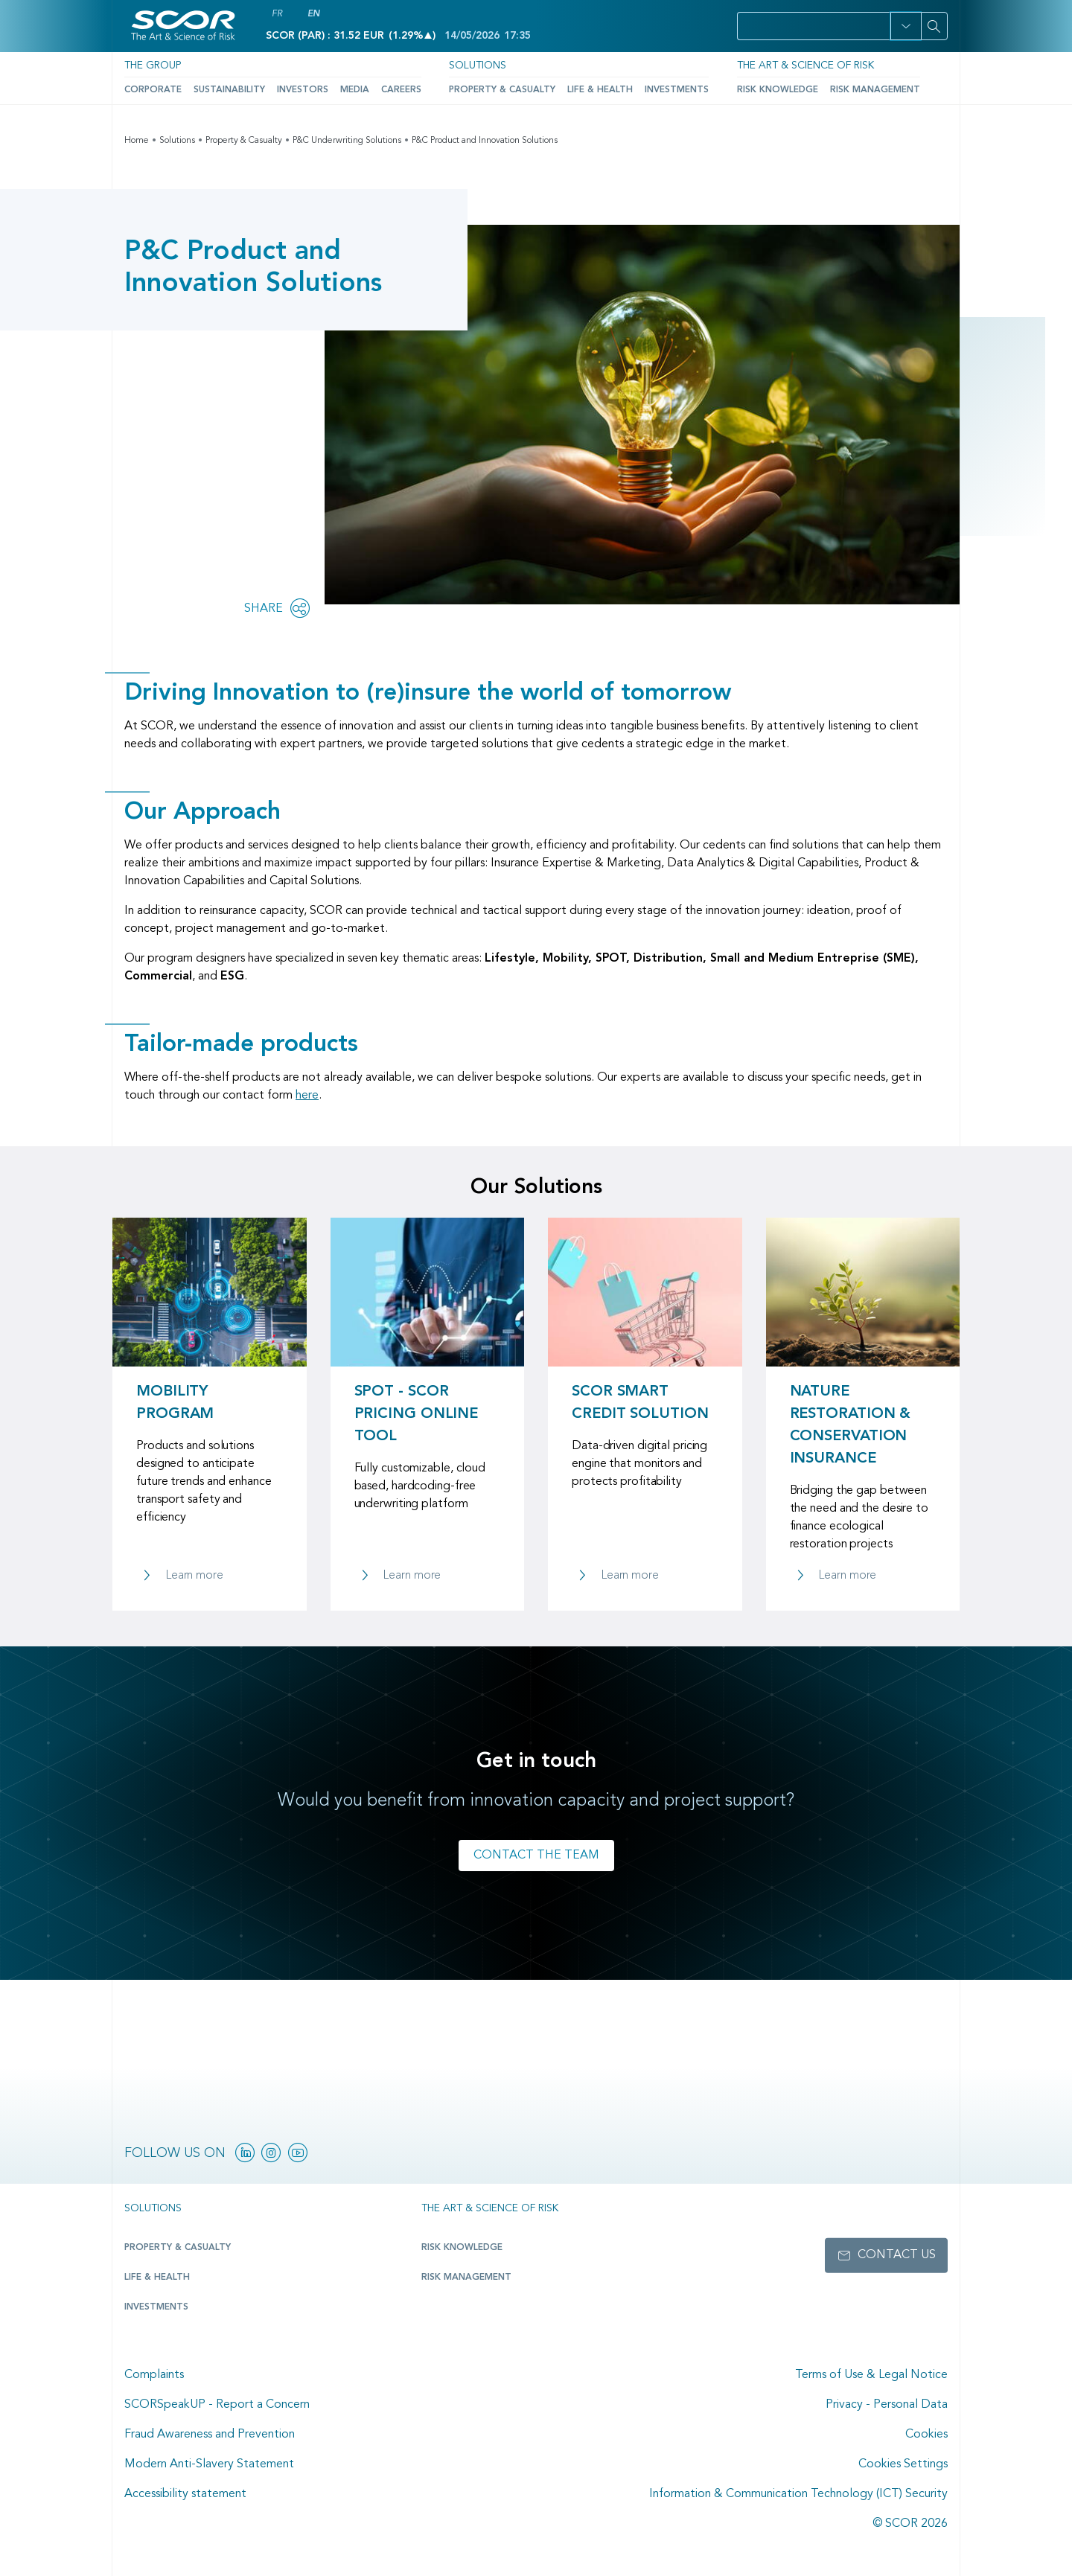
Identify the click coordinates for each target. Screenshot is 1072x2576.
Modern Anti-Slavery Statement (209, 2464)
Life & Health (600, 90)
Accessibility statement (185, 2494)
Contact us (897, 2255)
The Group (152, 65)
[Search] (934, 26)
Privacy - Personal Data (887, 2405)
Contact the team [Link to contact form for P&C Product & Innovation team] (536, 1855)
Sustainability (229, 90)
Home (136, 140)
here (307, 1096)
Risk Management (875, 90)
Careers (401, 90)
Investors (302, 90)
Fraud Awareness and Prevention (209, 2435)
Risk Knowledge (777, 90)
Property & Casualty (502, 90)
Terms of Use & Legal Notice (871, 2375)
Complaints (154, 2375)
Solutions (477, 65)
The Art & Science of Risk (805, 65)
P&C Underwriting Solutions (347, 140)
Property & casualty (177, 2247)
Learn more (194, 1576)
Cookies (926, 2435)
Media (354, 90)
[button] (905, 26)
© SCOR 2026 (910, 2524)
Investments (677, 90)
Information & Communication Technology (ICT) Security (798, 2494)
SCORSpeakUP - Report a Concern (217, 2405)
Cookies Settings (903, 2464)
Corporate (153, 90)
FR (277, 14)
